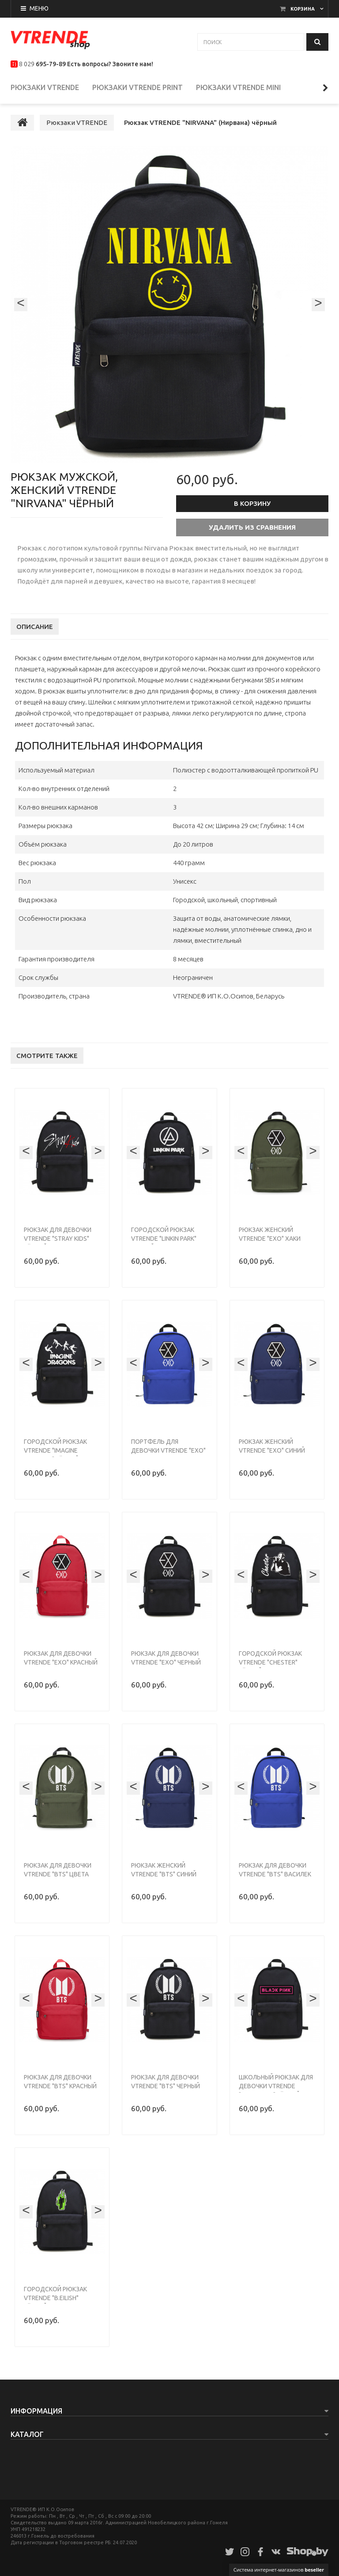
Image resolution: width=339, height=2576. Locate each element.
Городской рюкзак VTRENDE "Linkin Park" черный (163, 1247)
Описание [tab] (34, 635)
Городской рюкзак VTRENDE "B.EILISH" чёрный (55, 2306)
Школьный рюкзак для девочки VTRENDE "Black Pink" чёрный (276, 2095)
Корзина (302, 8)
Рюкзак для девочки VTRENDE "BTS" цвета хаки (57, 1883)
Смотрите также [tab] (47, 1064)
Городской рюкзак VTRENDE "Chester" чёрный (270, 1671)
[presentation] (21, 313)
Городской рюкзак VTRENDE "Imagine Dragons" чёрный (55, 1459)
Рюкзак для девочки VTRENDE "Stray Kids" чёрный (57, 1247)
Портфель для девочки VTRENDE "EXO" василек (168, 1459)
